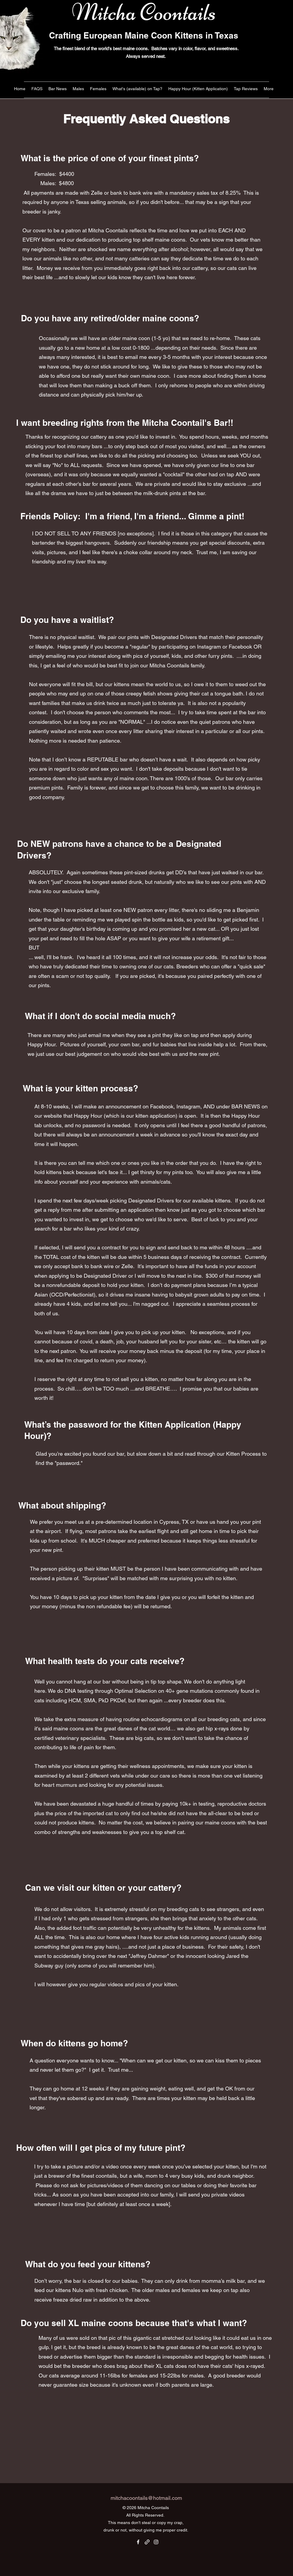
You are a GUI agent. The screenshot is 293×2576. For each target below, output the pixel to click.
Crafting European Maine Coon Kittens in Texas (143, 35)
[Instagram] (156, 2542)
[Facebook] (138, 2542)
